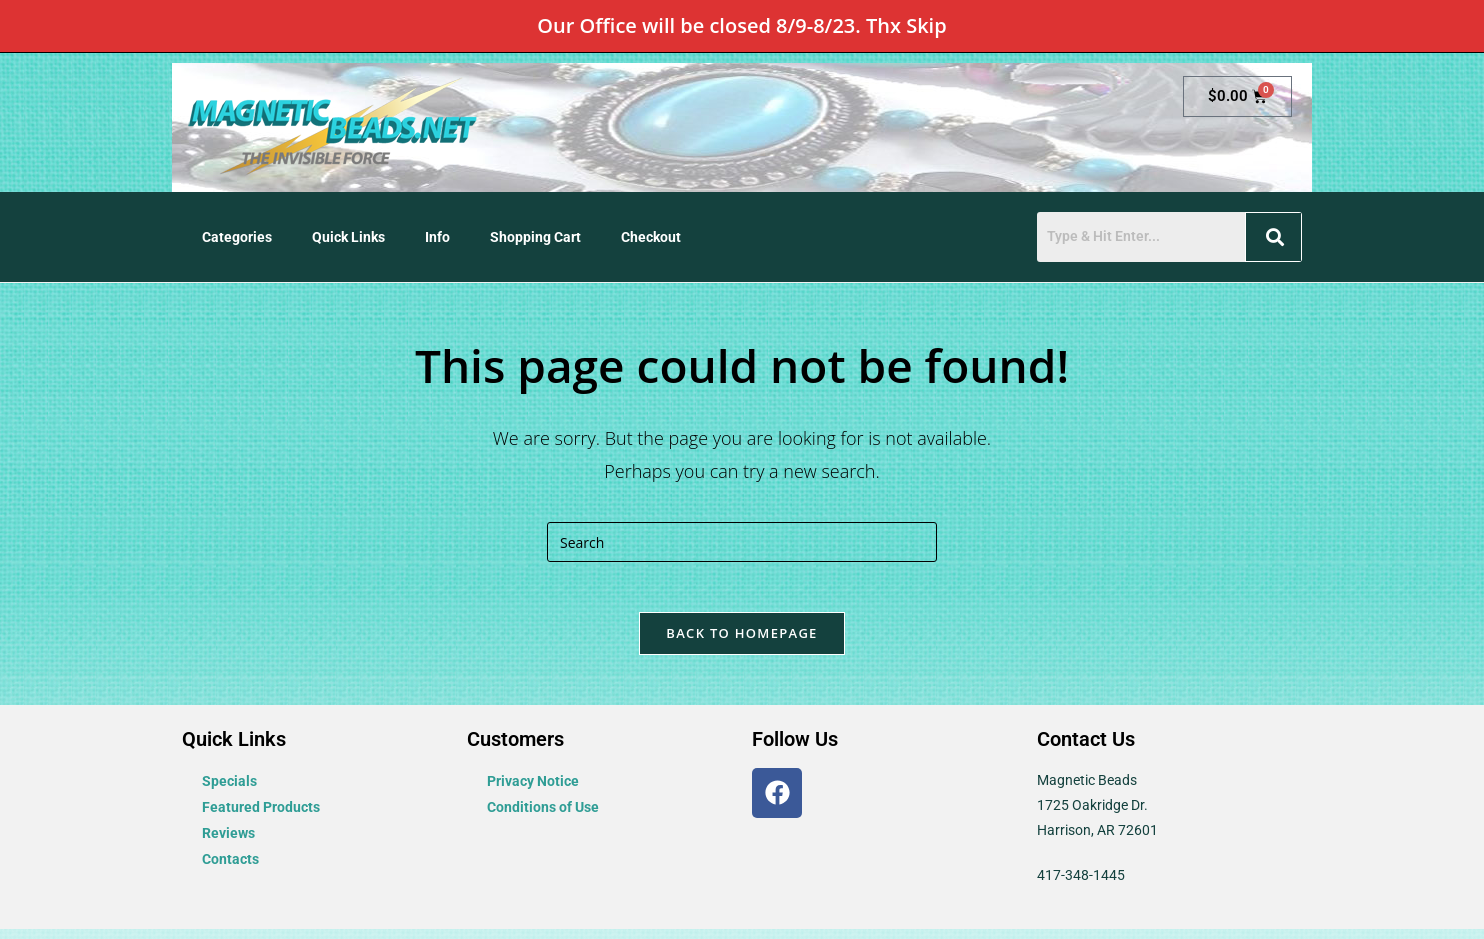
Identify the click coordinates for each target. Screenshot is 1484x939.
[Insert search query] (742, 542)
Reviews (228, 843)
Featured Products (261, 817)
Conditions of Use (543, 817)
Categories (237, 237)
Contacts (230, 869)
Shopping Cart (535, 237)
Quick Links (348, 237)
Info (437, 237)
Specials (229, 791)
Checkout (651, 237)
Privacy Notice (533, 791)
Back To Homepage (741, 643)
